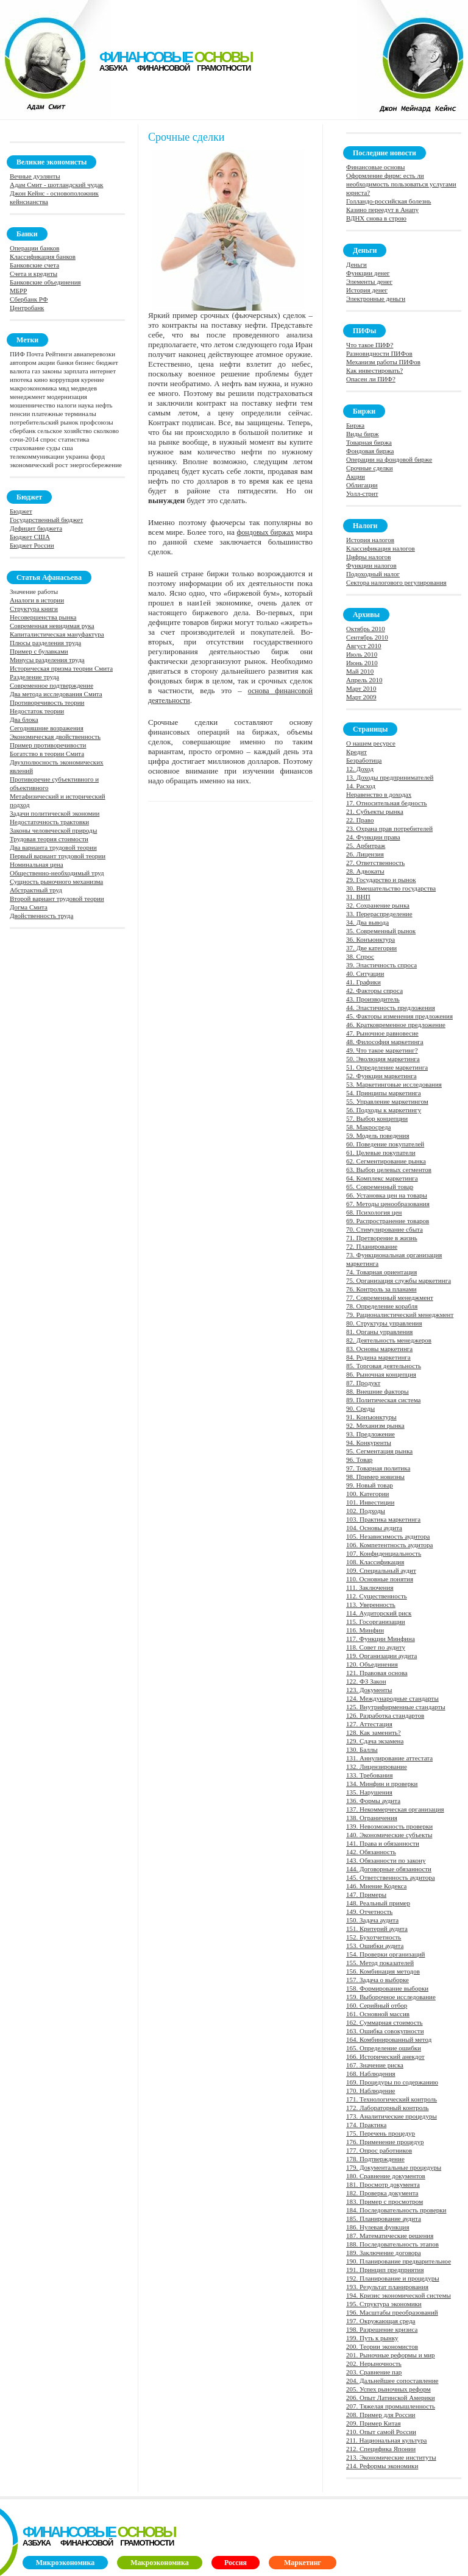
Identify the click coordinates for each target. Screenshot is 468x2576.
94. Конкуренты (368, 1442)
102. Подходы (365, 1510)
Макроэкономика (159, 2562)
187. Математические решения (389, 2235)
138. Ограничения (371, 1817)
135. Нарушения (369, 1792)
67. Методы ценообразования (388, 1203)
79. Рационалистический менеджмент (399, 1314)
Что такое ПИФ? (369, 344)
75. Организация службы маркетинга (398, 1280)
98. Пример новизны (375, 1476)
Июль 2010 (361, 654)
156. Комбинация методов (383, 1971)
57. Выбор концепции (377, 1118)
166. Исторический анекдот (385, 2056)
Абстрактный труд (36, 890)
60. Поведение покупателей (385, 1144)
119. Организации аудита (381, 1655)
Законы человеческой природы (53, 830)
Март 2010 (361, 688)
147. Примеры (366, 1894)
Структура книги (34, 608)
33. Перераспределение (379, 913)
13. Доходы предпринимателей (389, 777)
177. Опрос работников (379, 2150)
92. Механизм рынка (375, 1425)
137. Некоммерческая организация (395, 1809)
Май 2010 (360, 671)
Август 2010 (363, 645)
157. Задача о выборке (377, 1979)
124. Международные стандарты (392, 1698)
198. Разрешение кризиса (381, 2329)
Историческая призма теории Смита (61, 668)
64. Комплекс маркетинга (382, 1178)
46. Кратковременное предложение (395, 1024)
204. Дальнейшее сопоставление (392, 2380)
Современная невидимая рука (52, 625)
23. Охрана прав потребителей (389, 828)
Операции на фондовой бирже (389, 459)
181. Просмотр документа (383, 2184)
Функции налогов (371, 565)
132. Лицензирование (376, 1766)
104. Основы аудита (374, 1527)
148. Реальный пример (378, 1903)
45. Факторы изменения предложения (399, 1016)
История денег (367, 290)
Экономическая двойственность (55, 736)
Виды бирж (362, 433)
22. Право (360, 820)
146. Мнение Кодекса (376, 1886)
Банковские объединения (45, 282)
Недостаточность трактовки (49, 821)
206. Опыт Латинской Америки (390, 2397)
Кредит (356, 751)
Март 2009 (361, 696)
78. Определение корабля (381, 1306)
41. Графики (363, 982)
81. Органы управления (379, 1331)
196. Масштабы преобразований (392, 2312)
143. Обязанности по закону (385, 1860)
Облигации (362, 485)
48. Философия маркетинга (385, 1041)
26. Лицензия (365, 854)
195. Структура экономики (384, 2303)
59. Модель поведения (378, 1135)
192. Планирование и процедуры (392, 2278)
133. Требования (369, 1775)
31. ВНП (358, 896)
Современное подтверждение (51, 685)
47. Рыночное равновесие (382, 1033)
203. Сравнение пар (374, 2372)
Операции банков (34, 248)
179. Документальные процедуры (393, 2167)
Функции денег (368, 273)
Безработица (363, 760)
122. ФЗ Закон (366, 1681)
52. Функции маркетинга (381, 1075)
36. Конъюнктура (370, 939)
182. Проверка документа (382, 2193)
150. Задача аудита (372, 1920)
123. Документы (369, 1689)
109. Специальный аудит (381, 1570)
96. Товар (359, 1459)
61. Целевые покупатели (381, 1152)
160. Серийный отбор (376, 2005)
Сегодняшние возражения (46, 728)
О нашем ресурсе (370, 743)
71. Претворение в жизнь (381, 1237)
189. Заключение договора (383, 2252)
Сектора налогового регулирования (396, 582)
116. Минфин (365, 1630)
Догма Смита (29, 907)
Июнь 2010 (362, 662)
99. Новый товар (369, 1485)
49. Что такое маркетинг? (382, 1050)
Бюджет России (32, 545)
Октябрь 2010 (365, 628)
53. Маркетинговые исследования (394, 1084)
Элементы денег (369, 281)
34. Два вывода (367, 922)
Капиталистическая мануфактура (57, 634)
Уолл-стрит (362, 493)
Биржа (355, 425)
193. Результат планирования (387, 2286)
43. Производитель (373, 999)
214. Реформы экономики (382, 2465)
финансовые (175, 57)
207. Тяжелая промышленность (390, 2406)
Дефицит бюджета (36, 528)
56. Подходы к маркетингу (383, 1109)
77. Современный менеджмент (389, 1297)
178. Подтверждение (375, 2158)
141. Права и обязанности (382, 1843)
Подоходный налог (373, 573)
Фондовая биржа (370, 450)
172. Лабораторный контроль (387, 2107)
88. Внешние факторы (377, 1391)
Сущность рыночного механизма (56, 881)
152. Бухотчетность (373, 1937)
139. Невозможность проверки (389, 1826)
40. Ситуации (365, 973)
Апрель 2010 (364, 679)
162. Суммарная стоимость (384, 2022)
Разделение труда (34, 676)
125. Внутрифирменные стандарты (395, 1706)
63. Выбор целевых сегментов (388, 1169)
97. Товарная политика (378, 1468)
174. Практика (366, 2124)
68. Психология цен (374, 1212)
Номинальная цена (36, 864)
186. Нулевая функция (378, 2227)
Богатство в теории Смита (47, 753)
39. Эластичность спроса (381, 965)
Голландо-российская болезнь (388, 201)
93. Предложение (370, 1434)
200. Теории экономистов (382, 2346)
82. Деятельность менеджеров (388, 1340)
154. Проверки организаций (385, 1954)
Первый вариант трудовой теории (57, 855)
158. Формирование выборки (387, 1988)
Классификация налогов (380, 548)
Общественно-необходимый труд (57, 873)
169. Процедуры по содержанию (392, 2082)
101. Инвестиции (370, 1502)
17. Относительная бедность (386, 802)
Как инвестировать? (374, 370)
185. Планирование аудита (383, 2218)
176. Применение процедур (385, 2141)
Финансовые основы (375, 167)
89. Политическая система (383, 1399)
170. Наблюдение (370, 2090)
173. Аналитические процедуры (391, 2116)
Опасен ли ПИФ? (370, 379)
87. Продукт (363, 1382)
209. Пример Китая (373, 2423)
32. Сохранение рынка (378, 905)
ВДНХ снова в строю (376, 218)
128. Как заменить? (373, 1732)
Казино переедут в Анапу (382, 209)
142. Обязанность (371, 1851)
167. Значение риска (374, 2065)
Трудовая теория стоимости (49, 838)
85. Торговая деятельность (383, 1365)
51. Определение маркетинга (387, 1067)
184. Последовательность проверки (396, 2210)
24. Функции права (373, 837)
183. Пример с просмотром (384, 2201)
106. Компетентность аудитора (389, 1544)
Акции (355, 476)
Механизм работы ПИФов (383, 361)
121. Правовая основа (377, 1672)
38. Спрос (360, 956)
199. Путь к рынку (372, 2337)
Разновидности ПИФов (379, 353)
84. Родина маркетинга (378, 1357)
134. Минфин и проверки (381, 1783)
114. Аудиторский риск (378, 1613)
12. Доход (360, 768)
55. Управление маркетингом (387, 1101)
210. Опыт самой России (381, 2431)
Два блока (24, 719)
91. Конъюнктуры (371, 1416)
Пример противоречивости (48, 745)
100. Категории (367, 1493)
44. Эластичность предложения (390, 1007)
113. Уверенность (370, 1604)
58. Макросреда (368, 1127)
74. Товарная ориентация (381, 1272)
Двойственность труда (41, 915)
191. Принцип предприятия (385, 2269)
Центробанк (27, 307)
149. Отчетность (369, 1911)
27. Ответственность (375, 862)
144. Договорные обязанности (388, 1868)
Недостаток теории (37, 711)
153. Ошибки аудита (374, 1945)
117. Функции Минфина (380, 1638)
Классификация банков (43, 256)
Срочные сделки (369, 467)
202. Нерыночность (374, 2363)
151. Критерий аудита (377, 1928)
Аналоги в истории (37, 600)
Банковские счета (34, 265)
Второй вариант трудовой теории (57, 898)
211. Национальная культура (386, 2440)
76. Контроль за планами (381, 1289)
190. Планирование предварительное (398, 2261)
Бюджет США (30, 536)
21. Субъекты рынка (374, 811)
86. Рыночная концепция (381, 1374)
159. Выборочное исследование (391, 1996)
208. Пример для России (380, 2414)
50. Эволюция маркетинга (383, 1058)
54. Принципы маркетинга (383, 1092)
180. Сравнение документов (385, 2175)
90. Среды (360, 1408)
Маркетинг (302, 2562)
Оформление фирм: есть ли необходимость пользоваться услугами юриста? (401, 184)
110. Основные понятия (379, 1579)
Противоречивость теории (47, 702)
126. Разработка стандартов (385, 1715)
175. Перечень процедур (380, 2133)
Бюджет (21, 511)
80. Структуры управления (384, 1323)
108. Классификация (375, 1561)
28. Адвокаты (365, 871)
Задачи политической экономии (54, 813)
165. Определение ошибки (383, 2048)
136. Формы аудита (373, 1800)
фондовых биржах (265, 532)
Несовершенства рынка (43, 617)
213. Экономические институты (391, 2457)
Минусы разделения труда (47, 659)
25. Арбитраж (365, 845)
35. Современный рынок (381, 930)
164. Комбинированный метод (388, 2039)
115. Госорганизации (375, 1621)
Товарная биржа (369, 442)
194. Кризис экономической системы (398, 2295)
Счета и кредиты (33, 273)
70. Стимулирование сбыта (384, 1229)
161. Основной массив (378, 2013)
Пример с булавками (39, 651)
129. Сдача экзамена (374, 1741)
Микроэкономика (65, 2562)
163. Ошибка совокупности (385, 2030)
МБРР (18, 290)
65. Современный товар (379, 1186)
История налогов (370, 539)
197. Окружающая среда (380, 2320)
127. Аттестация (369, 1723)
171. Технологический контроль (391, 2099)
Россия (235, 2562)
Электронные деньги (375, 298)
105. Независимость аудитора (388, 1536)
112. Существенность (376, 1596)
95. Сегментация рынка (379, 1451)
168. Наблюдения (370, 2073)
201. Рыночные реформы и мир (390, 2355)
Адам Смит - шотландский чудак (56, 184)
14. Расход (360, 785)
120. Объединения (372, 1664)
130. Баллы (362, 1749)
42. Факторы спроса (374, 990)
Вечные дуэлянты (35, 176)
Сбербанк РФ (29, 299)
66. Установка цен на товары (386, 1195)
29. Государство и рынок (381, 879)
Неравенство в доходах (378, 794)
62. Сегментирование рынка (386, 1161)
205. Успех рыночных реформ (388, 2389)
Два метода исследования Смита (56, 693)
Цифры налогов (368, 556)
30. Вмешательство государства (391, 888)
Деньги (356, 264)
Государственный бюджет (46, 519)
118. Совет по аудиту (375, 1647)
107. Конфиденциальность (383, 1553)
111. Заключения (369, 1587)
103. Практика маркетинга (383, 1519)
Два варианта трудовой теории (53, 847)
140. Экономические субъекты (389, 1834)
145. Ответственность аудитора (390, 1877)
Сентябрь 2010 (367, 637)
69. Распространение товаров (387, 1220)
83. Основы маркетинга (379, 1348)
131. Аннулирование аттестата (389, 1758)
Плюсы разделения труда (45, 642)
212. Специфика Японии (381, 2448)
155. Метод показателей (380, 1962)
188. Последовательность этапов (392, 2244)
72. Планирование (371, 1246)
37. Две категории (371, 947)
